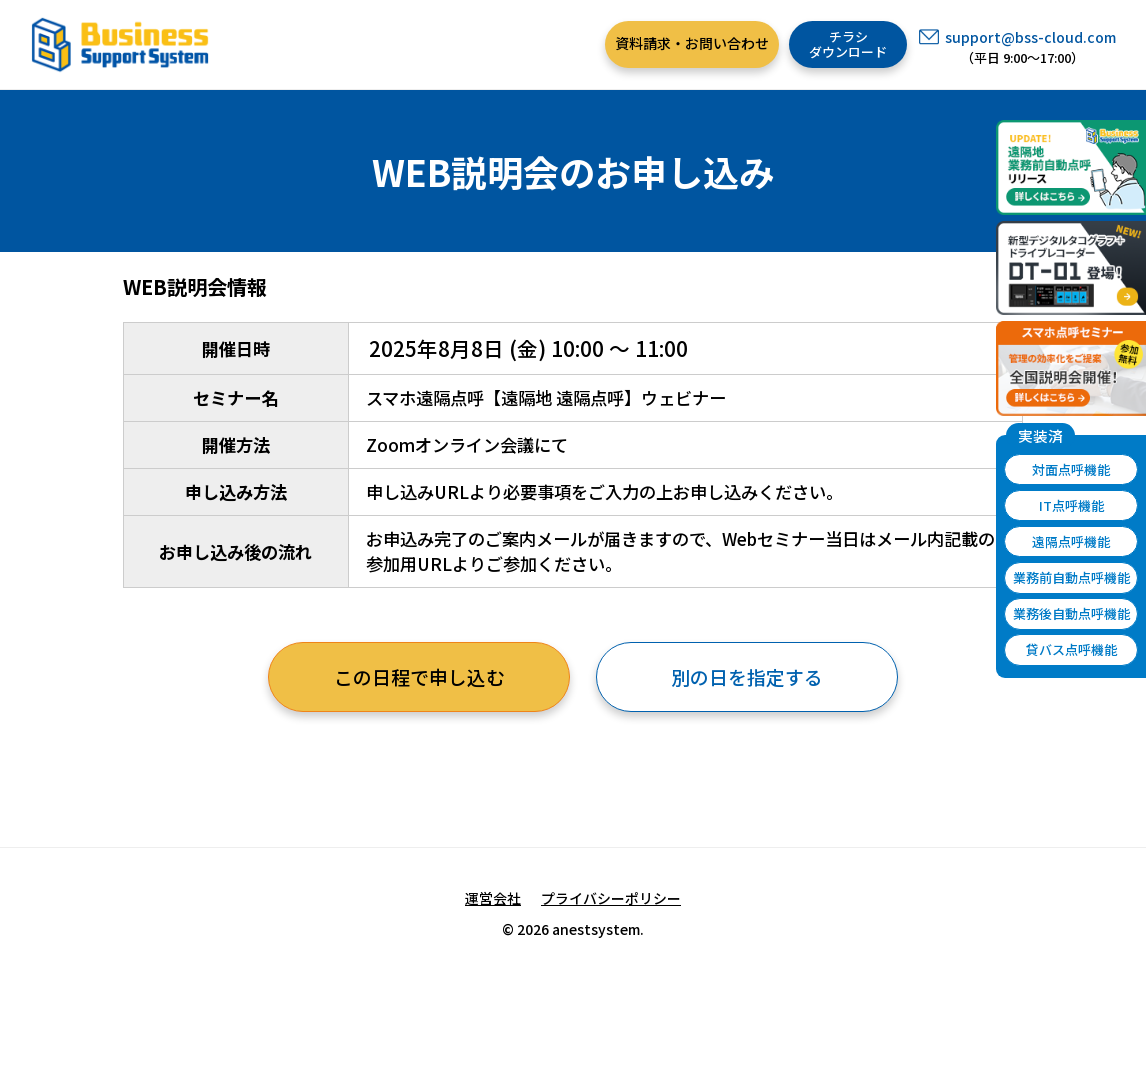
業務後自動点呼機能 (1071, 613)
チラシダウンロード (848, 44)
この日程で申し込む (419, 676)
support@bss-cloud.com (1030, 37)
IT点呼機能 (1071, 505)
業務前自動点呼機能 (1071, 577)
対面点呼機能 (1071, 469)
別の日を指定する (747, 676)
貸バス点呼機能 (1071, 649)
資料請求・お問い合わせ (692, 43)
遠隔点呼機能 (1071, 541)
